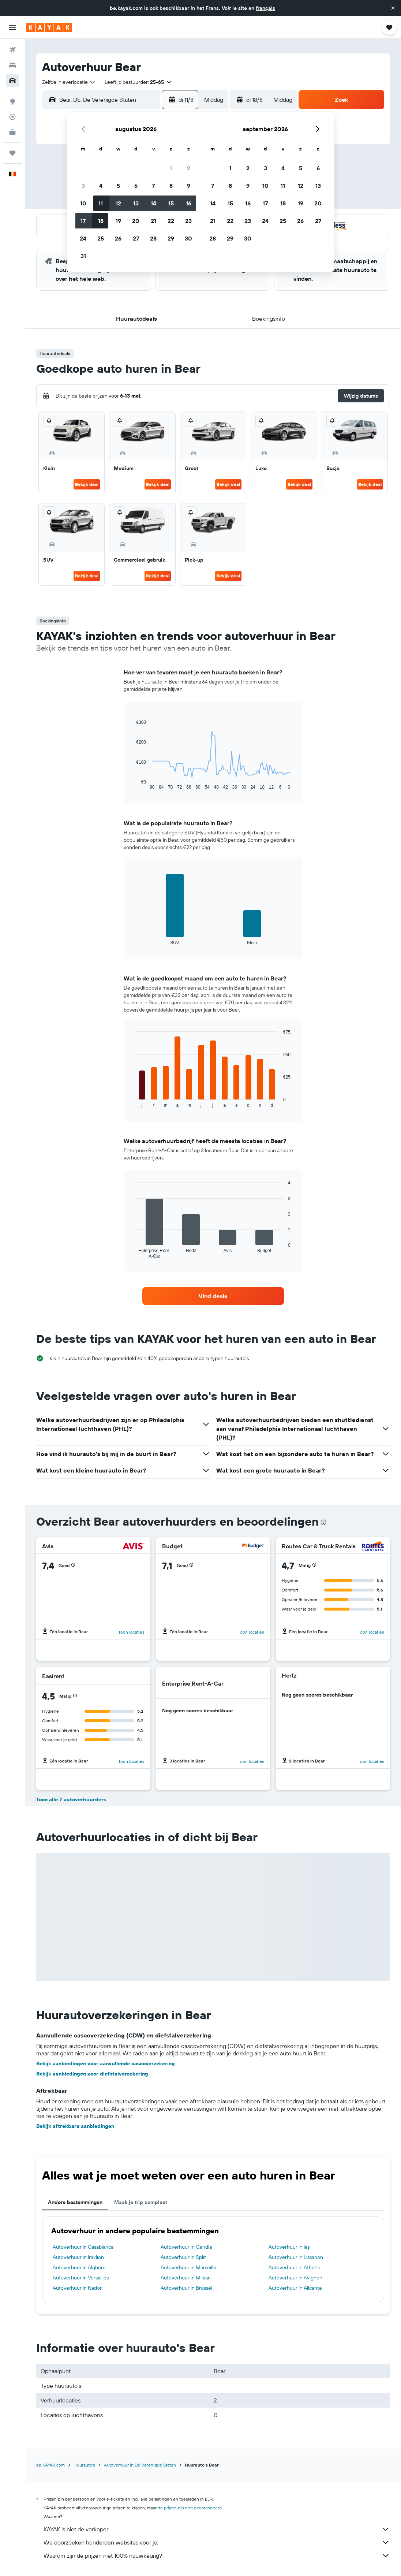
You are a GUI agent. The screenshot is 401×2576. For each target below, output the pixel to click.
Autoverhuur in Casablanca (83, 2247)
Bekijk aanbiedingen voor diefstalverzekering (92, 2073)
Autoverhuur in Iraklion (78, 2257)
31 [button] (83, 256)
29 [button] (171, 238)
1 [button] (171, 168)
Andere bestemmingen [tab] (75, 2202)
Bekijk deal (86, 484)
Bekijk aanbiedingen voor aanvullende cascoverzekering (105, 2063)
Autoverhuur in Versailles (81, 2277)
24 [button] (83, 238)
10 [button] (83, 203)
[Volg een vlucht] (12, 116)
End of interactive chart (132, 1252)
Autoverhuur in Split (183, 2257)
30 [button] (188, 238)
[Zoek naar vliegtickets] (12, 49)
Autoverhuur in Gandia (186, 2247)
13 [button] (136, 203)
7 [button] (153, 185)
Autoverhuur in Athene (295, 2267)
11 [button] (100, 203)
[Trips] (12, 153)
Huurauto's (84, 2465)
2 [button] (188, 168)
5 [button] (118, 185)
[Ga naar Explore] (12, 101)
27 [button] (136, 238)
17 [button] (83, 220)
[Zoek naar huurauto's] (12, 80)
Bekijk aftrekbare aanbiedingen (75, 2126)
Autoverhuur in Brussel (186, 2288)
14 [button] (153, 203)
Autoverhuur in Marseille (188, 2267)
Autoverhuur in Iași (290, 2247)
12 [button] (118, 203)
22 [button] (171, 220)
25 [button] (100, 238)
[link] (213, 1296)
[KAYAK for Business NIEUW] (12, 132)
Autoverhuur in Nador (77, 2288)
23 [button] (188, 220)
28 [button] (153, 238)
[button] (393, 8)
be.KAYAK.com (50, 2465)
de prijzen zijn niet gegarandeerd (190, 2507)
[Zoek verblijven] (12, 65)
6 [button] (136, 185)
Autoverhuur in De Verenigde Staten (140, 2465)
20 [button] (135, 220)
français (265, 8)
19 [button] (118, 220)
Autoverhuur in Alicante (295, 2288)
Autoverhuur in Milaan (186, 2277)
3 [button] (83, 185)
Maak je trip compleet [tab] (140, 2202)
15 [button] (171, 203)
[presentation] (323, 1522)
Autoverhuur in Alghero (79, 2267)
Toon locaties (131, 1632)
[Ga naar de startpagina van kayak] (49, 27)
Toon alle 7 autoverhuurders (71, 1799)
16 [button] (188, 203)
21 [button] (153, 220)
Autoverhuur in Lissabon (296, 2257)
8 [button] (171, 185)
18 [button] (101, 220)
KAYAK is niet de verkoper (217, 2529)
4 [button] (100, 185)
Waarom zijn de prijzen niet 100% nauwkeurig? (217, 2555)
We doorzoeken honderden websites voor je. (217, 2542)
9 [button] (188, 185)
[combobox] (69, 82)
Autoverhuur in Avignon (295, 2277)
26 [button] (118, 238)
